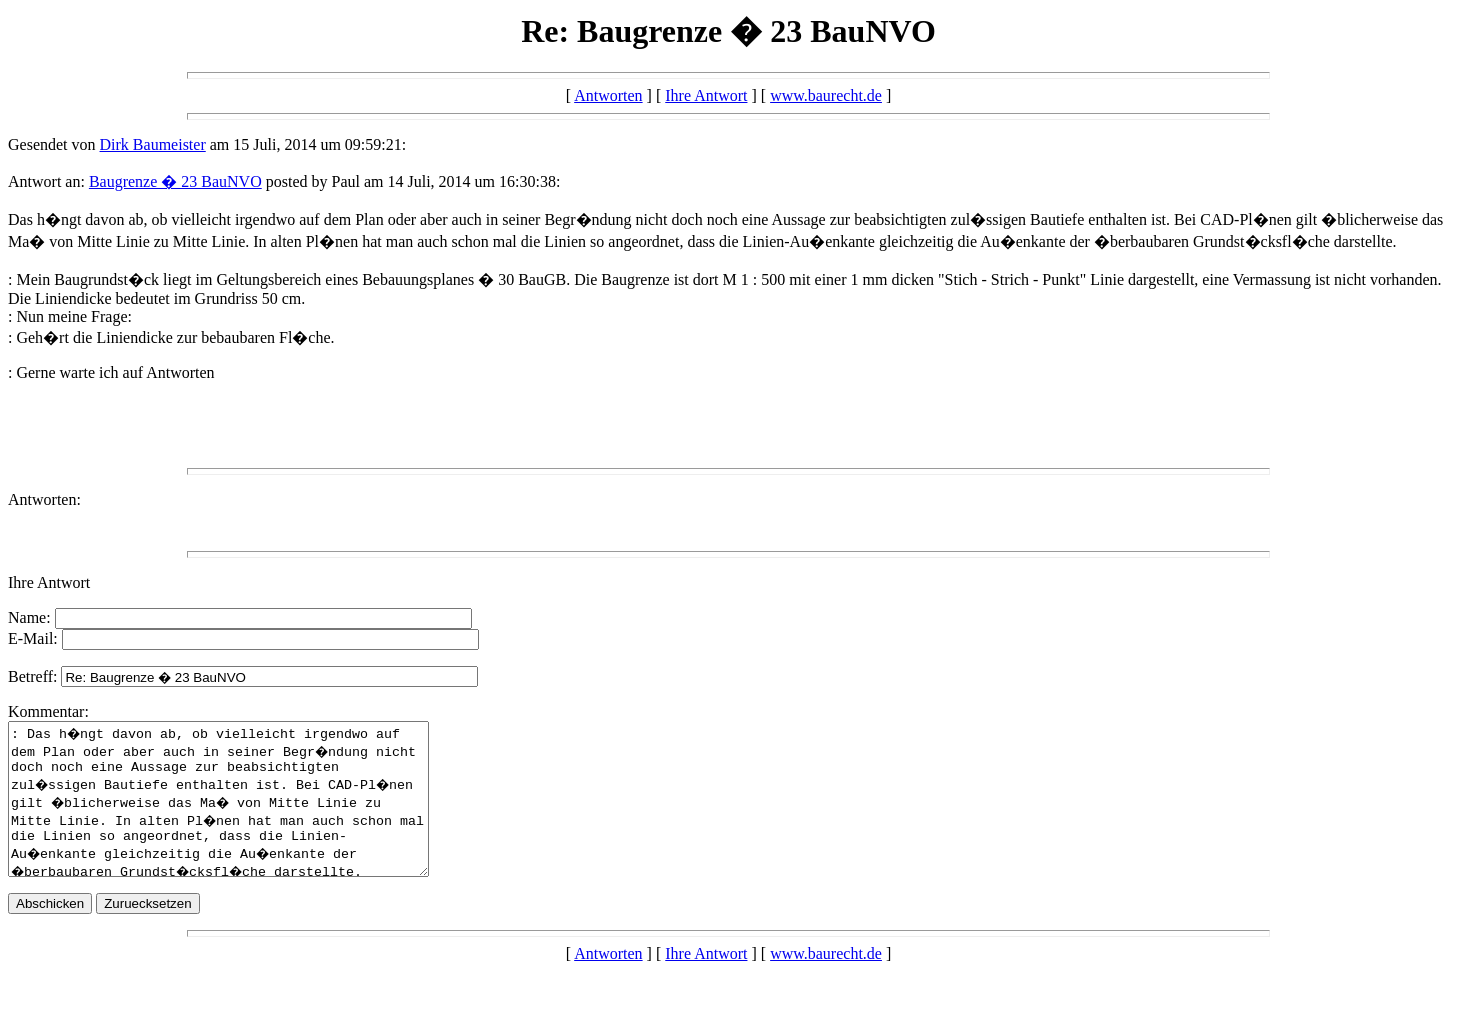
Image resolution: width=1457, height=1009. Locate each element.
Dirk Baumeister (153, 144)
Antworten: (44, 499)
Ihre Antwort (706, 95)
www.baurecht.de (826, 95)
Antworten (608, 95)
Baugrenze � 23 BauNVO (175, 181)
